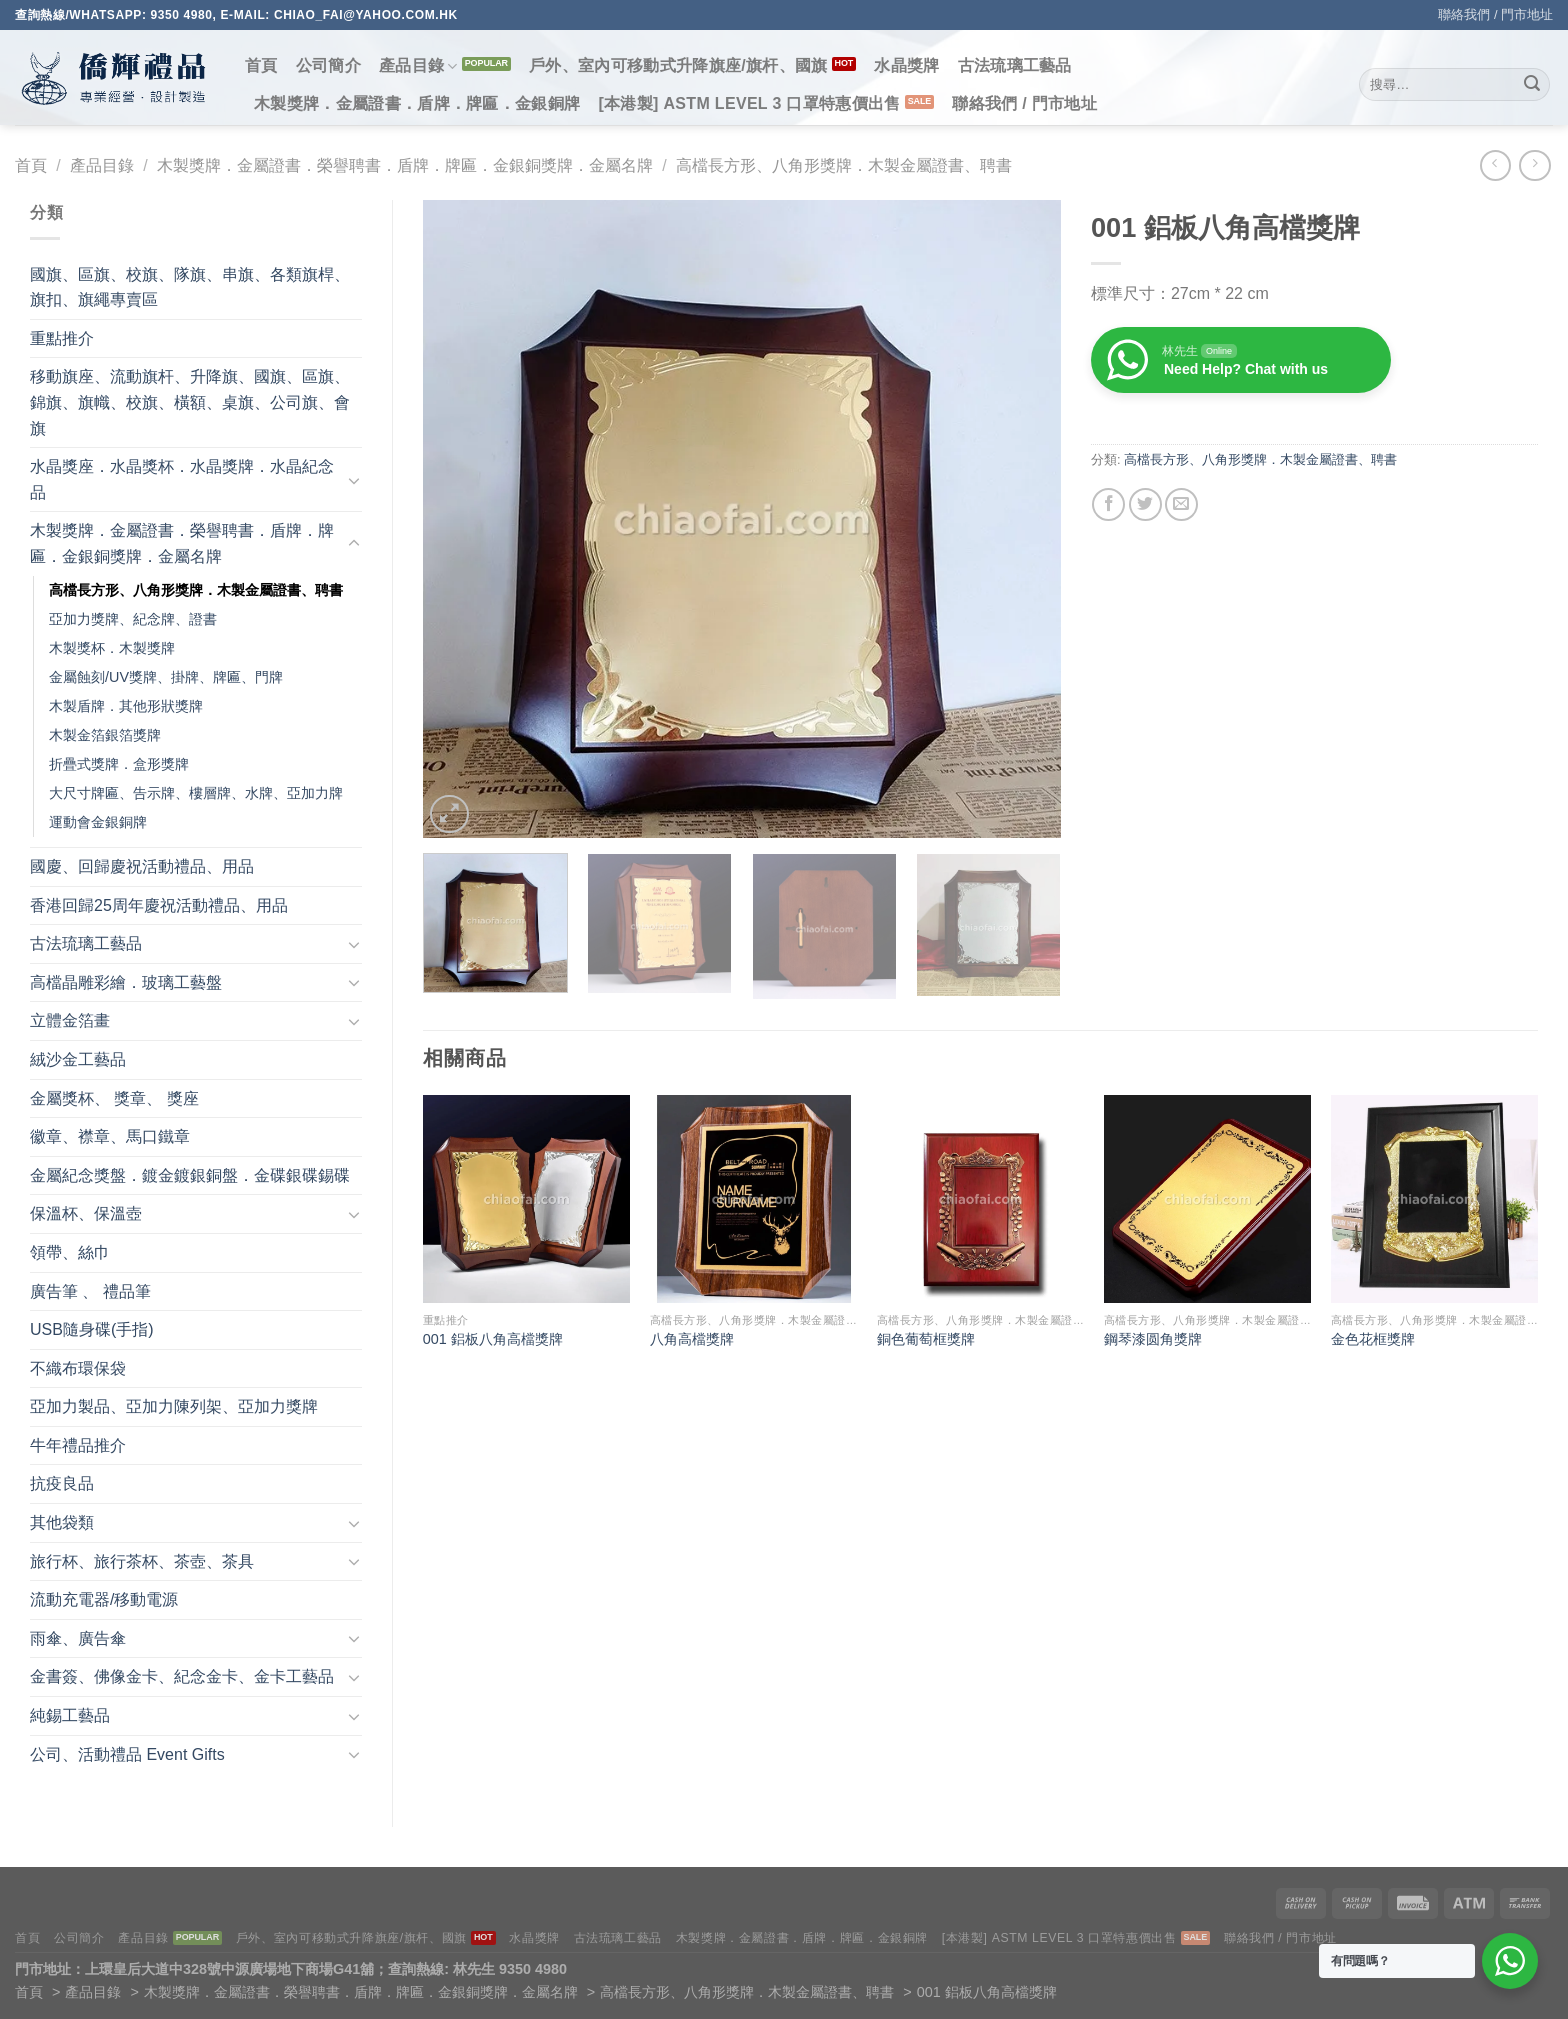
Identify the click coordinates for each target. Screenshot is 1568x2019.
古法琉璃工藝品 (1015, 65)
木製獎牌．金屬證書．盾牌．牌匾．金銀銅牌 (417, 103)
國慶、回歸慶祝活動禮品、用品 (142, 866)
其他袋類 (62, 1522)
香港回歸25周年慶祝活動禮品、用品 (159, 905)
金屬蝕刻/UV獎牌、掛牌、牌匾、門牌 (166, 677)
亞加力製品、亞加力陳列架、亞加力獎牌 (174, 1406)
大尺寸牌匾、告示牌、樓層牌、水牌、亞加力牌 (196, 793)
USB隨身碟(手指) (92, 1329)
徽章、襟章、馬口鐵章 (110, 1136)
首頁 (261, 65)
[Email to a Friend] (1181, 504)
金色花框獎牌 (1373, 1339)
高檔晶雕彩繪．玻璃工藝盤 (126, 982)
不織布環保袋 (78, 1368)
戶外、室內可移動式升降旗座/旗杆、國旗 (678, 65)
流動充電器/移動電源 (104, 1599)
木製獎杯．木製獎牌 (112, 648)
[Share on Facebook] (1108, 504)
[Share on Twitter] (1145, 504)
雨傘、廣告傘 (78, 1638)
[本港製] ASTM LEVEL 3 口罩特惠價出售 (749, 103)
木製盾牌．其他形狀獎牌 (126, 706)
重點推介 (62, 338)
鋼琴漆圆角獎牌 (1153, 1339)
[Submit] (1532, 85)
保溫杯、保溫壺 (86, 1213)
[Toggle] (354, 480)
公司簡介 (328, 65)
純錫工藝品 (70, 1715)
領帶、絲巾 (70, 1252)
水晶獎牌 (906, 65)
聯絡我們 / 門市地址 (1495, 14)
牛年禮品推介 (78, 1445)
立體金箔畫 (70, 1020)
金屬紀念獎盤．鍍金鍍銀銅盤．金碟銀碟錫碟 (190, 1175)
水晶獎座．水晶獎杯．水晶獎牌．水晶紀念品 (182, 479)
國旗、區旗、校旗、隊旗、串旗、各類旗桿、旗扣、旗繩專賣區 (190, 287)
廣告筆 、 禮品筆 (90, 1291)
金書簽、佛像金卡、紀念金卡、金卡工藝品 (182, 1676)
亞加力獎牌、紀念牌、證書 (133, 619)
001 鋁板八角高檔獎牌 (493, 1339)
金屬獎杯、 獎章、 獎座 (114, 1098)
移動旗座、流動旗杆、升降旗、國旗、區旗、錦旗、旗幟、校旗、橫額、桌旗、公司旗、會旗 (190, 402)
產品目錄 (418, 66)
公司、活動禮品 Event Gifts (127, 1754)
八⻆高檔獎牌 (692, 1339)
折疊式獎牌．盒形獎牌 (119, 764)
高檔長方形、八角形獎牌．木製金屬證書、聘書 (844, 165)
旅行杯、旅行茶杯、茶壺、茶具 (142, 1561)
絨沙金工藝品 (78, 1059)
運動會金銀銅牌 (98, 822)
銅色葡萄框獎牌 (926, 1339)
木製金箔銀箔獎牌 (105, 735)
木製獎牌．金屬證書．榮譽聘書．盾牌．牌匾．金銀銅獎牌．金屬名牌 (405, 165)
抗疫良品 (62, 1483)
